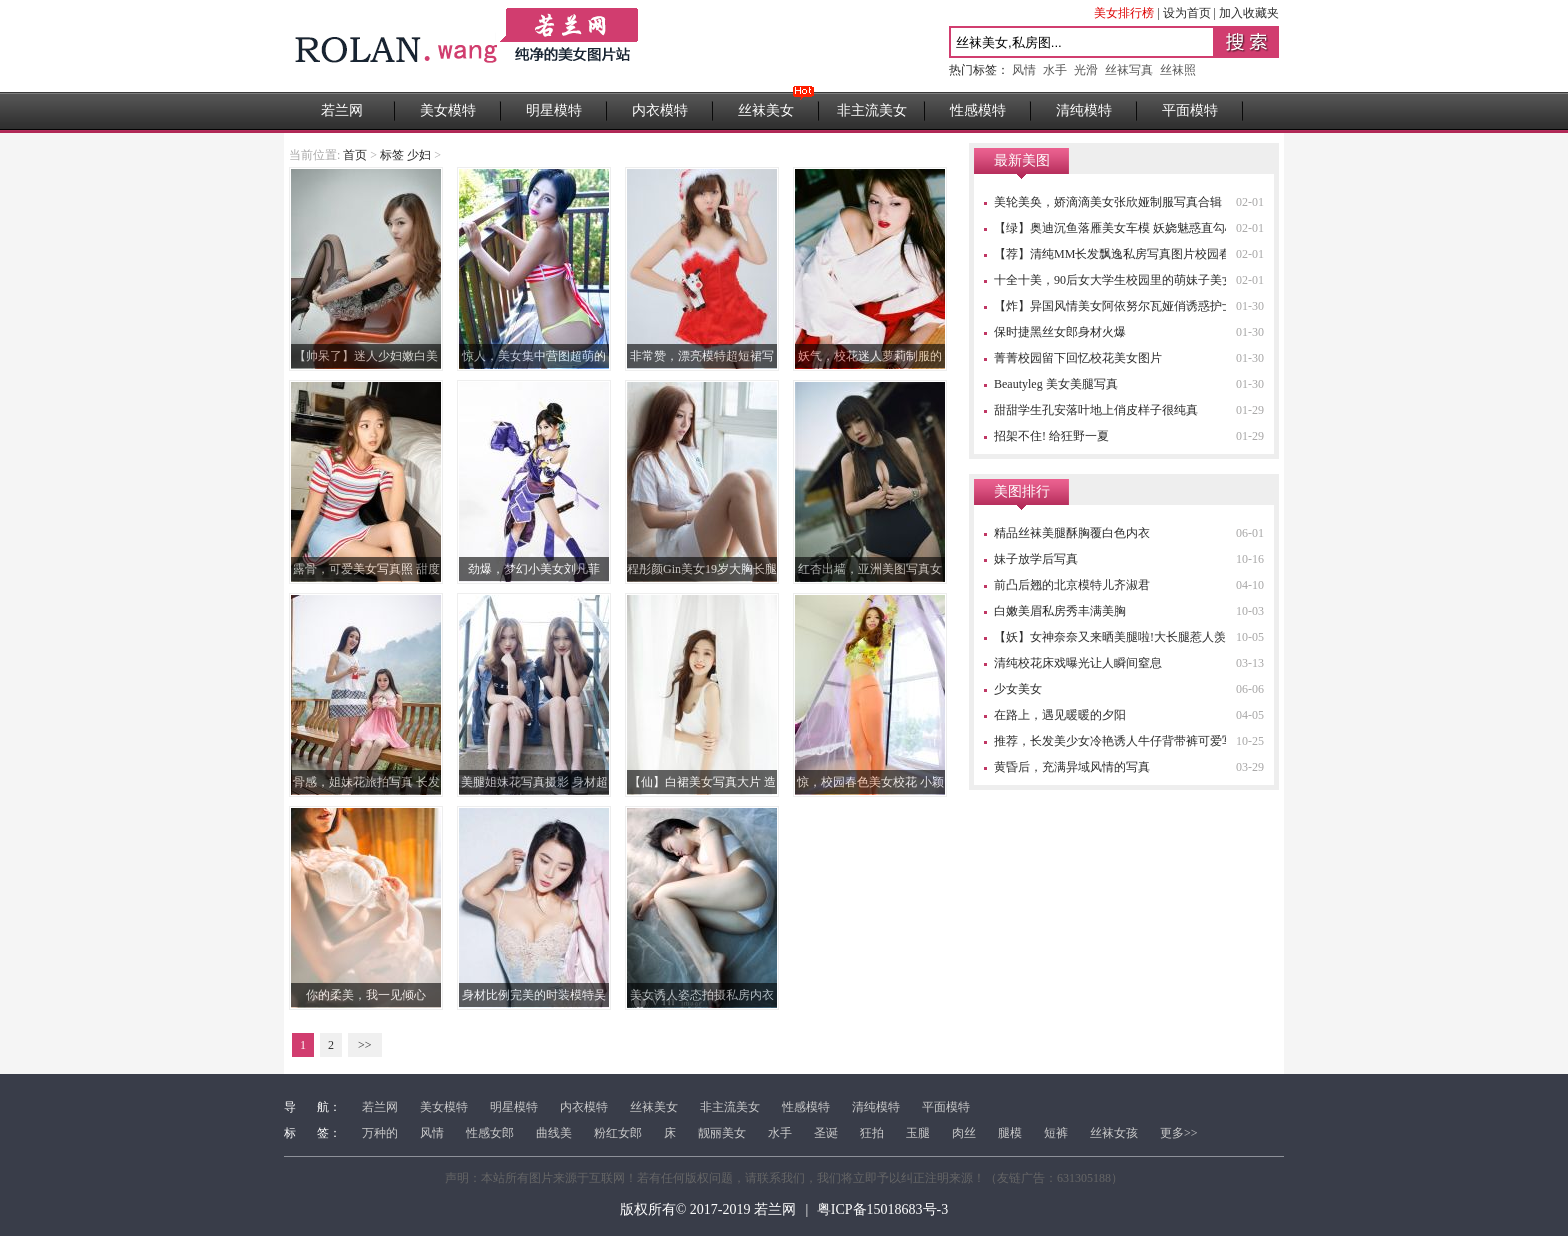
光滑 (1086, 70)
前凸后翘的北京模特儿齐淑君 (1072, 585)
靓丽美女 (722, 1133)
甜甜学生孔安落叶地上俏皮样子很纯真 (1096, 410)
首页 (355, 155)
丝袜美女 (766, 110)
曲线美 (554, 1133)
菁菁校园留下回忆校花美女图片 (1078, 358)
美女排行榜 (1124, 13)
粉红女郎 (618, 1133)
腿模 (1010, 1133)
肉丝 (964, 1133)
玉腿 (918, 1133)
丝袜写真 (1129, 70)
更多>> (1179, 1133)
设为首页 (1187, 13)
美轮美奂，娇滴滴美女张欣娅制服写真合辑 (1108, 202)
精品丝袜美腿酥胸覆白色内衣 (1072, 533)
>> (365, 1045)
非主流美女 (872, 110)
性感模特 (978, 110)
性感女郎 (490, 1133)
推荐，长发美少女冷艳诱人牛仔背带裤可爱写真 (1120, 741)
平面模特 (1190, 110)
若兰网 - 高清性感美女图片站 (468, 46)
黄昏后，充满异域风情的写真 (1072, 767)
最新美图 (1022, 160)
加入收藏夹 (1249, 13)
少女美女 (1018, 689)
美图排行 (1022, 491)
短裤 (1056, 1133)
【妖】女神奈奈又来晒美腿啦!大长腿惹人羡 (1110, 637)
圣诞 (826, 1133)
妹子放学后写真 (1036, 559)
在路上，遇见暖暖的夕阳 (1060, 715)
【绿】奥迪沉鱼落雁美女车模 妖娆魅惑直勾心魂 (1121, 228)
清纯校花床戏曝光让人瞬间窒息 (1078, 663)
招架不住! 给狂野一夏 (1051, 436)
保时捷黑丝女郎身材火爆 (1060, 332)
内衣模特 (660, 110)
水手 (1055, 70)
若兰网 (342, 110)
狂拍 (872, 1133)
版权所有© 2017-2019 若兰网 (708, 1209)
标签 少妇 (405, 155)
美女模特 (448, 110)
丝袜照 (1178, 70)
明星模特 (554, 110)
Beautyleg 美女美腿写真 (1056, 384)
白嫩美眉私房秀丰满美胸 (1060, 611)
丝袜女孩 (1114, 1133)
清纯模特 (1084, 110)
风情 (1024, 70)
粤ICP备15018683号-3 (882, 1209)
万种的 (380, 1133)
